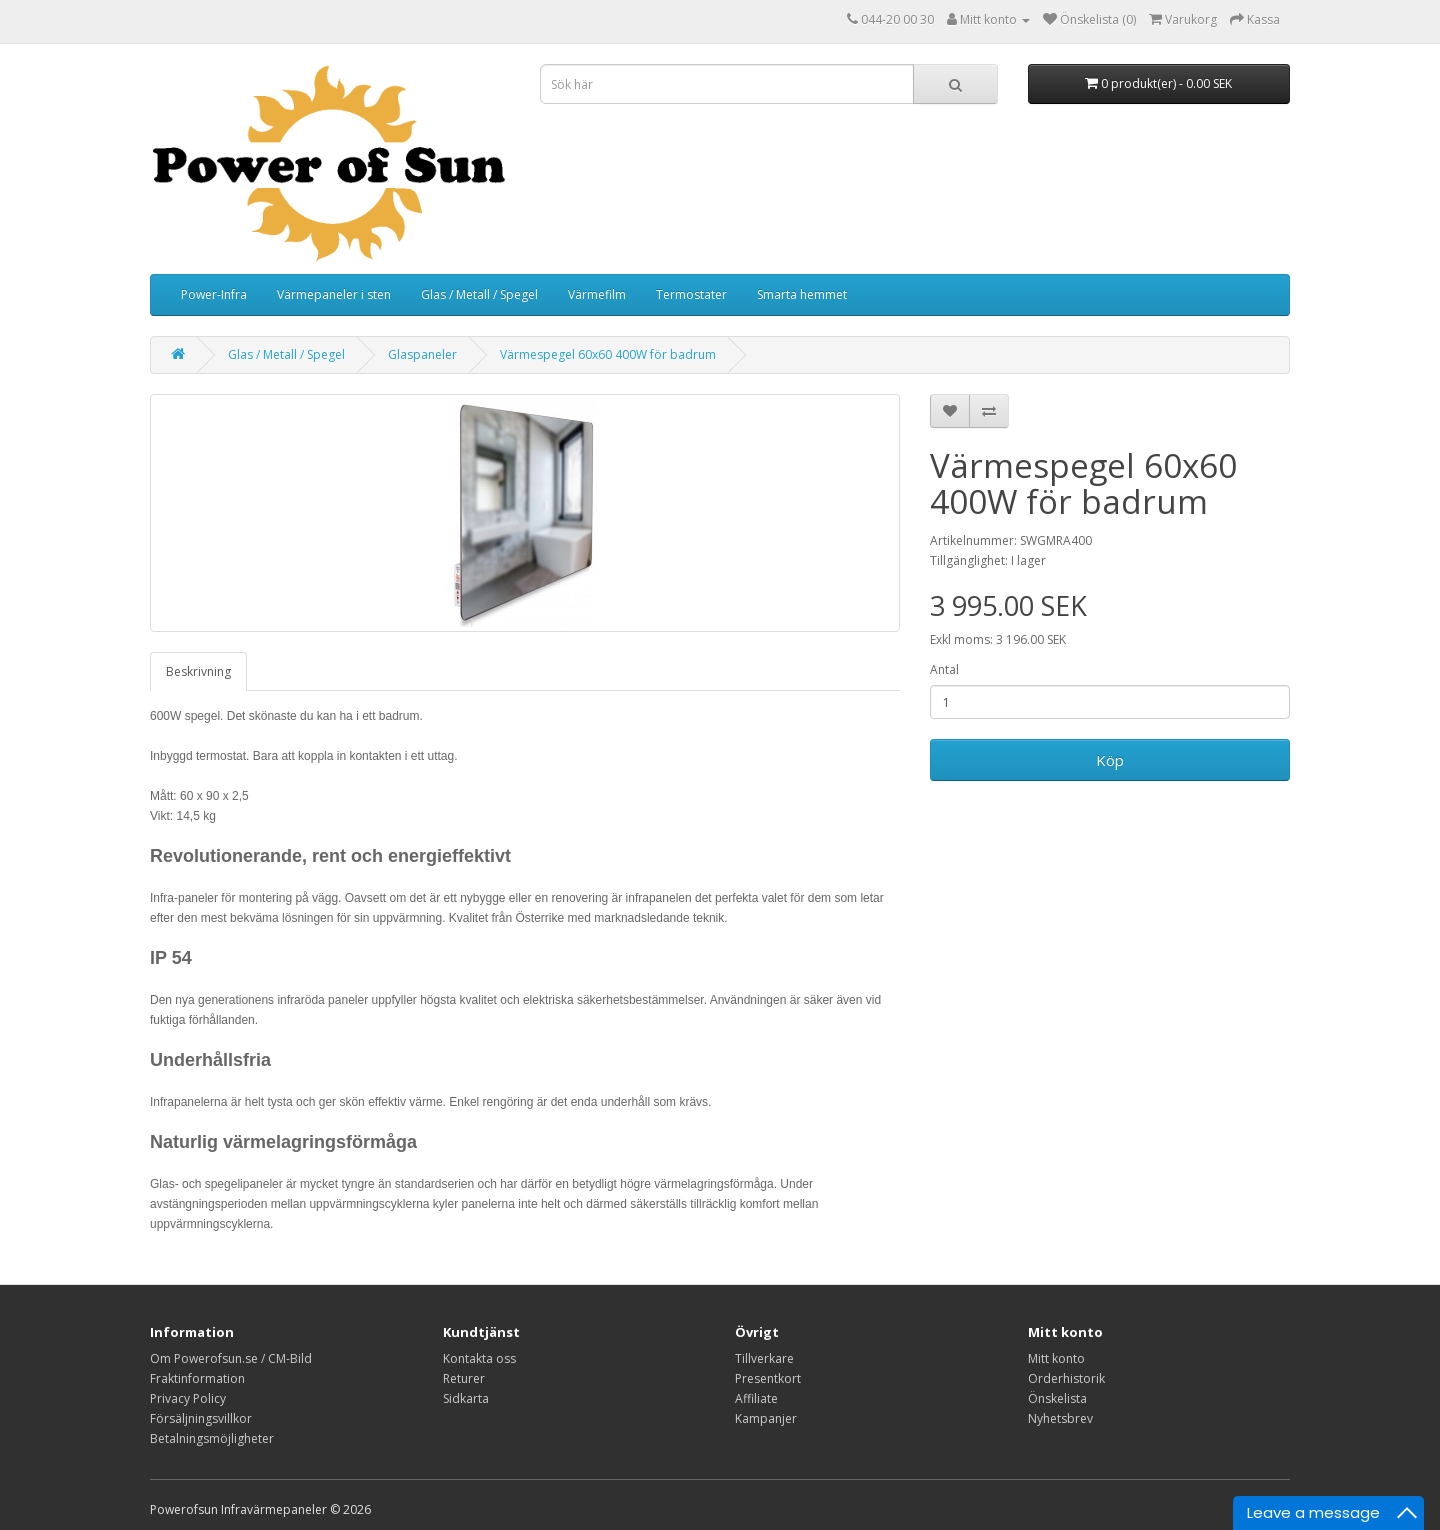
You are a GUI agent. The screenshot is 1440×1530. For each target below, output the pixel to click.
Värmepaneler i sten (334, 294)
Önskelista (1057, 1398)
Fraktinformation (197, 1378)
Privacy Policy (188, 1398)
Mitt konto (1056, 1358)
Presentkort (768, 1378)
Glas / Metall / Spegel (479, 294)
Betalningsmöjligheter (212, 1438)
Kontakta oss (479, 1358)
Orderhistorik (1066, 1378)
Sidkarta (466, 1398)
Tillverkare (764, 1358)
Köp (1110, 760)
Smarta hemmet (802, 294)
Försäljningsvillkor (201, 1418)
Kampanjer (766, 1418)
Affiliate (756, 1398)
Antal (944, 669)
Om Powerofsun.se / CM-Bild (231, 1358)
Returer (464, 1378)
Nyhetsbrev (1060, 1418)
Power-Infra (214, 294)
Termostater (691, 294)
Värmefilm (597, 294)
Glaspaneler (422, 354)
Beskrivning (198, 671)
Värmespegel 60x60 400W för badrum (608, 354)
